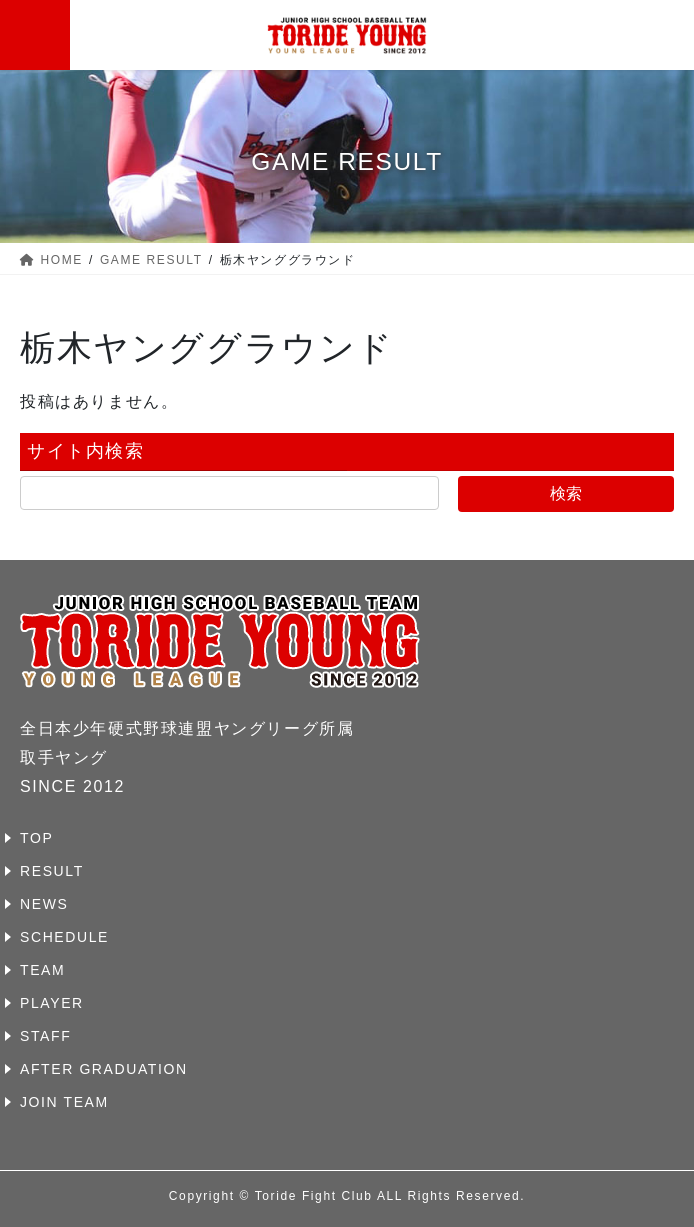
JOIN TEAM (64, 1102)
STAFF (45, 1036)
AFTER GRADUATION (104, 1069)
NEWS (44, 904)
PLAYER (52, 1003)
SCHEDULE (64, 937)
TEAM (42, 970)
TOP (36, 838)
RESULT (52, 871)
